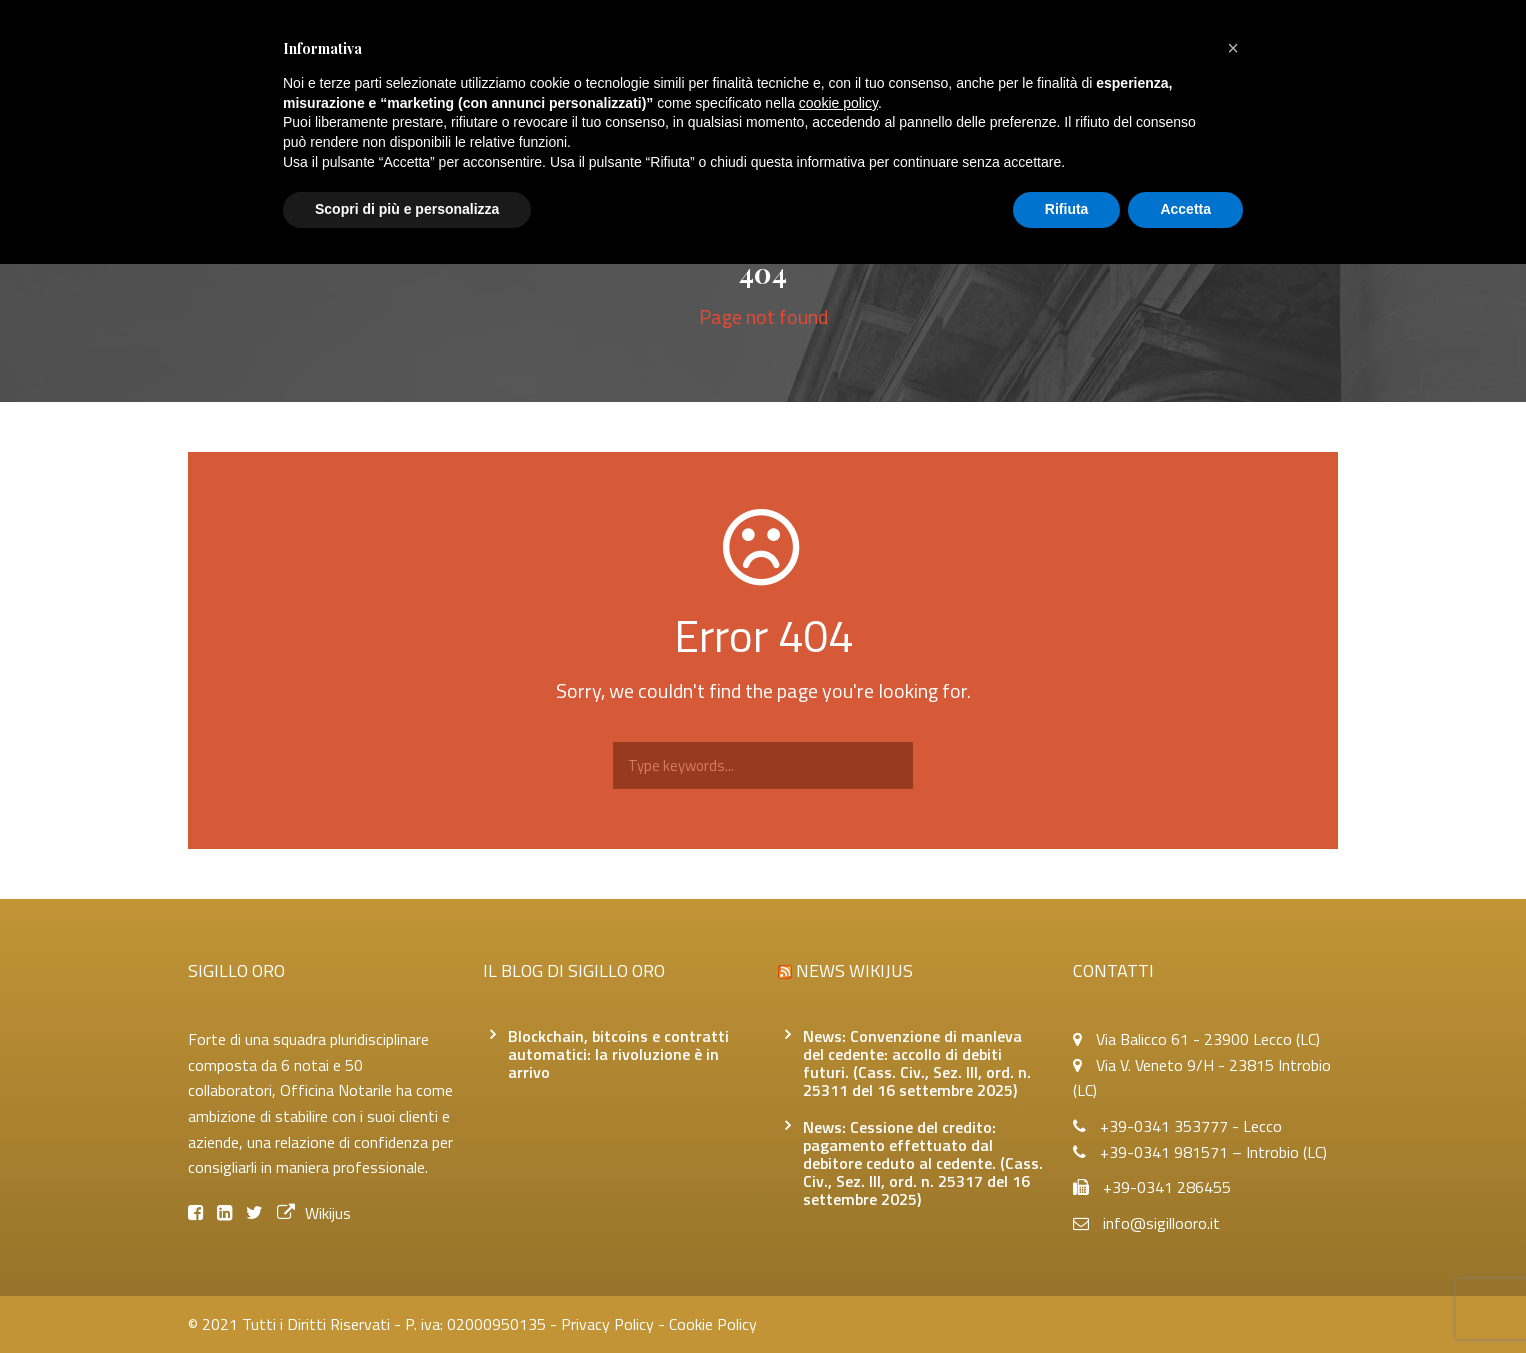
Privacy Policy (607, 1324)
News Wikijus (854, 970)
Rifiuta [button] (1067, 209)
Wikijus (314, 1213)
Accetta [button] (1185, 209)
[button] (1233, 48)
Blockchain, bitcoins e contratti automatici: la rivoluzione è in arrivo (618, 1054)
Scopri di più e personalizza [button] (407, 209)
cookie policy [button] (838, 103)
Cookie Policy (713, 1324)
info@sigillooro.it (1161, 1223)
